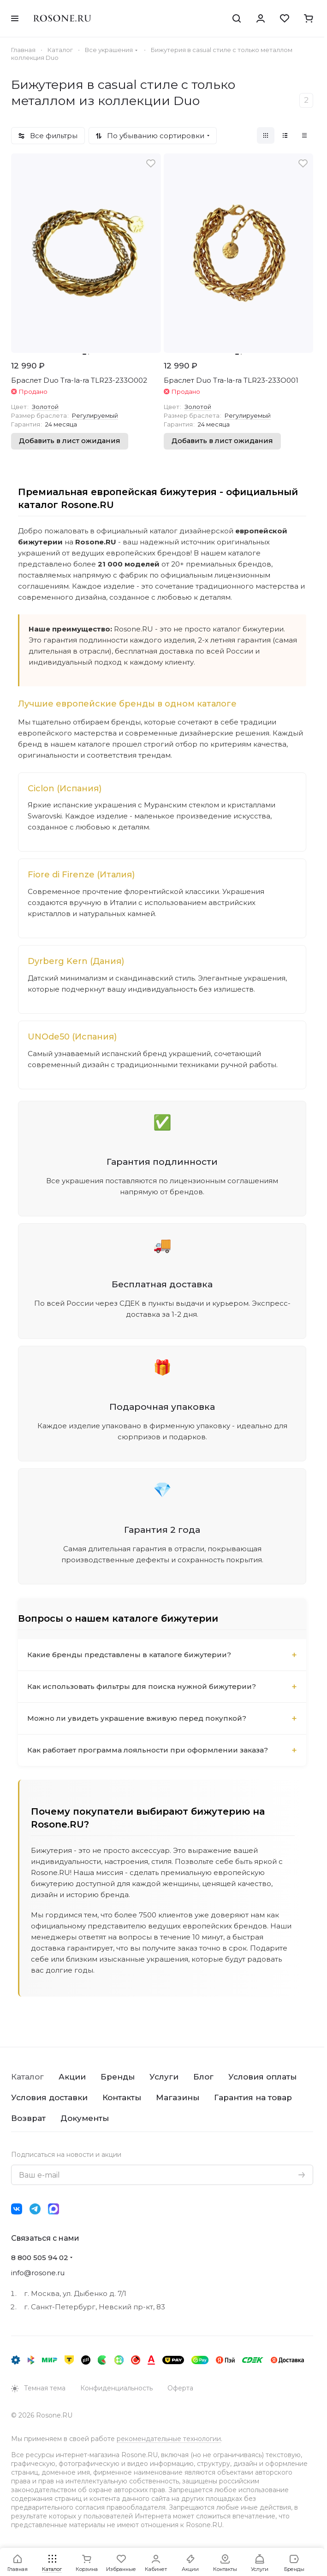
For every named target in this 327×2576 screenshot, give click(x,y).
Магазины (177, 2097)
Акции (72, 2076)
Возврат (28, 2118)
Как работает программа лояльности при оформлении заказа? (147, 1750)
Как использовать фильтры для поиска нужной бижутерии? (141, 1686)
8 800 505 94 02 (39, 2257)
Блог (203, 2076)
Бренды (118, 2076)
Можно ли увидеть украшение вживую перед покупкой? (136, 1718)
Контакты (121, 2097)
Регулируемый (95, 415)
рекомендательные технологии (169, 2439)
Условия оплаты (262, 2076)
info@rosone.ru (38, 2272)
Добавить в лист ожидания (69, 441)
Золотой (45, 406)
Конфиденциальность (116, 2388)
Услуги (163, 2076)
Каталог (27, 2076)
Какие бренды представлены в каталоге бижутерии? (129, 1654)
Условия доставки (49, 2097)
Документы (84, 2118)
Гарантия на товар (253, 2097)
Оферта (180, 2388)
